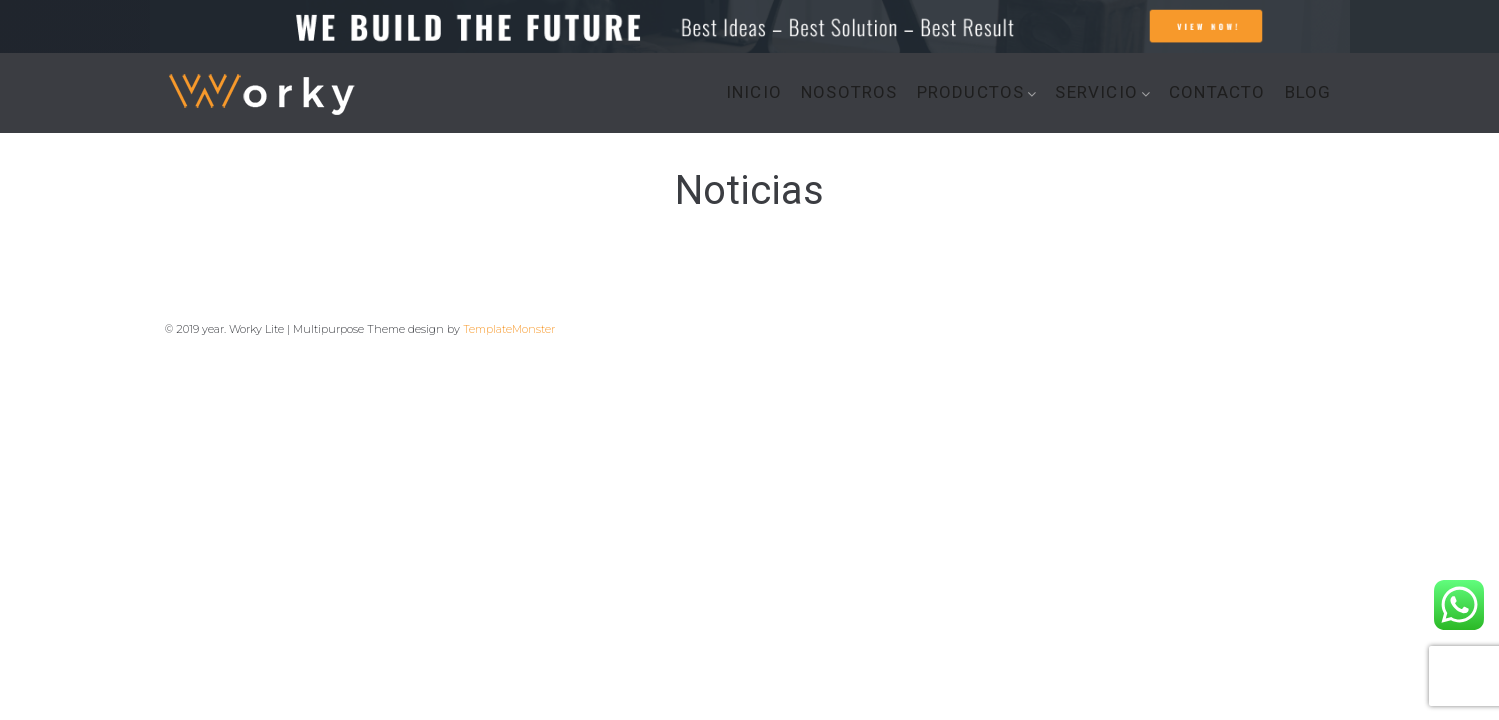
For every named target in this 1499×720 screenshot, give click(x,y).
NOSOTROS (849, 92)
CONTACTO (1217, 92)
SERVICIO (1096, 92)
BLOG (1308, 92)
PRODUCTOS (971, 92)
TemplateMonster (509, 329)
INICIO (754, 92)
